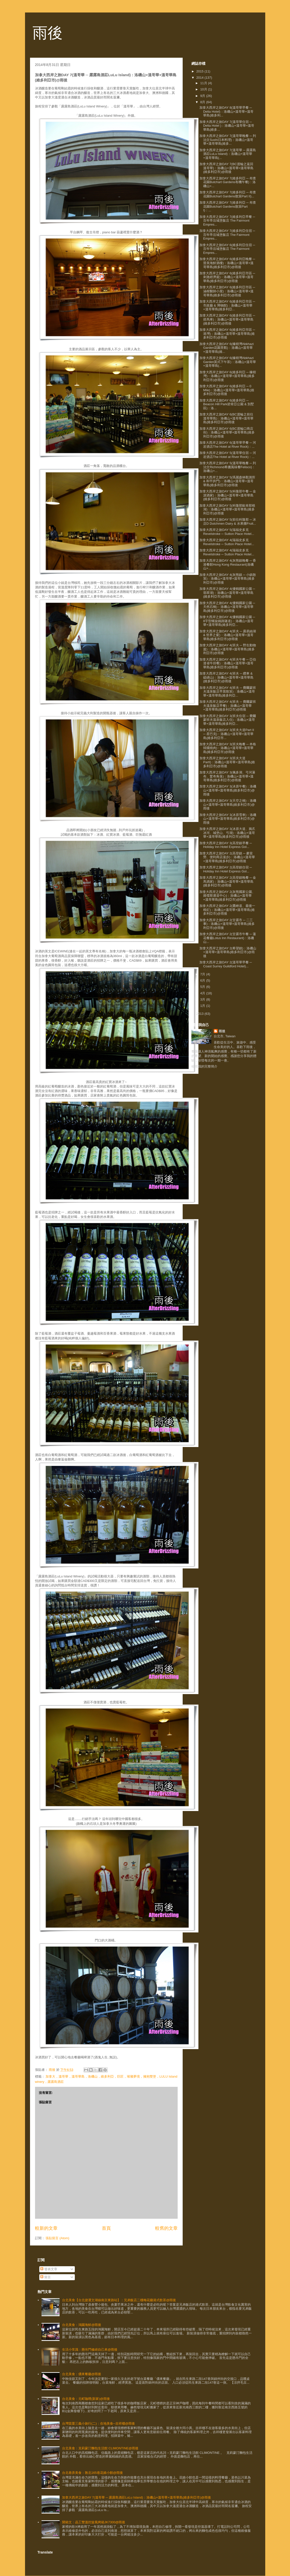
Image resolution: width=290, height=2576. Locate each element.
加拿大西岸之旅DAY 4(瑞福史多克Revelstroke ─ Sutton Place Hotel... (226, 542)
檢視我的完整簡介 (204, 1066)
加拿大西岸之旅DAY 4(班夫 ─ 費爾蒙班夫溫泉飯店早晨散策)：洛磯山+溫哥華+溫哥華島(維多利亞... (227, 691)
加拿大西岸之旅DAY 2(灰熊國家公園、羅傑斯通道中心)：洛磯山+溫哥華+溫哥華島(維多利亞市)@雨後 (227, 895)
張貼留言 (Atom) (57, 2238)
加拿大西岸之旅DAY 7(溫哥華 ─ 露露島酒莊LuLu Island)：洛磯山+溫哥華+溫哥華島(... (227, 154)
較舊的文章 (166, 2228)
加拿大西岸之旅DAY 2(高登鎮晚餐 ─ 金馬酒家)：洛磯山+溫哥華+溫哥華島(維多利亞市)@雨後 (227, 881)
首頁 (106, 2228)
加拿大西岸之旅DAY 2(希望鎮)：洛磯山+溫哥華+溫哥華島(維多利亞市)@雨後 (227, 952)
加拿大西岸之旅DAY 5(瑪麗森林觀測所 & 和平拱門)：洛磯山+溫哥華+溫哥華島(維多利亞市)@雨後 (227, 481)
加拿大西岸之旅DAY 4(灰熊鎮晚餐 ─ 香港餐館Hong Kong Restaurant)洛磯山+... (227, 564)
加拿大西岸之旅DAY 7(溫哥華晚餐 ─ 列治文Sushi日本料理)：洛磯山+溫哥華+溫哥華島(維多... (227, 139)
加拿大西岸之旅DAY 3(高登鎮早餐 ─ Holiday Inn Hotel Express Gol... (225, 845)
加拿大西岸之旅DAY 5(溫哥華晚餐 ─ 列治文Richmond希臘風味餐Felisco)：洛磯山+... (227, 467)
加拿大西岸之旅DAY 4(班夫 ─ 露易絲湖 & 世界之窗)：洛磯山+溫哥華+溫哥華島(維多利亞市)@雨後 (227, 635)
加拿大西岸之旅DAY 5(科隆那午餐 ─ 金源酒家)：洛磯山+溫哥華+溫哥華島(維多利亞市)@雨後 (227, 495)
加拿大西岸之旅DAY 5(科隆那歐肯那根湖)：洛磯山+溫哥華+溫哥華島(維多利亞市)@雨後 (227, 509)
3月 (203, 999)
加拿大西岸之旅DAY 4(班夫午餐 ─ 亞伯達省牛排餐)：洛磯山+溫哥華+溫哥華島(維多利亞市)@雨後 (227, 663)
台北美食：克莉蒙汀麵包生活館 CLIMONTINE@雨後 (100, 2448)
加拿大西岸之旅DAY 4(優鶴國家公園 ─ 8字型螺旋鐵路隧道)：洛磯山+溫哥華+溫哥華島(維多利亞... (227, 621)
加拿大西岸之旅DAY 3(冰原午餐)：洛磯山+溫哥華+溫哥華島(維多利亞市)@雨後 (227, 790)
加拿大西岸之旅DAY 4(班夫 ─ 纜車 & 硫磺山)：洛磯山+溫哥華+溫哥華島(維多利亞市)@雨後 (226, 677)
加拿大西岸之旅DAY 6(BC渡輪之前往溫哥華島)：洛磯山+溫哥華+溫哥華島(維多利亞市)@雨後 (226, 418)
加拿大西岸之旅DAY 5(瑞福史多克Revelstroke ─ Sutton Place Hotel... (226, 532)
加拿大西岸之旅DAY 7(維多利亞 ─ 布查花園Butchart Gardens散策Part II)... (227, 194)
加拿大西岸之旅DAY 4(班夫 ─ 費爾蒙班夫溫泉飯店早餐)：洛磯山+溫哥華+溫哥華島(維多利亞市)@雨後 (227, 705)
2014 (200, 77)
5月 (203, 987)
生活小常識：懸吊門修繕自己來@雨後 (89, 2349)
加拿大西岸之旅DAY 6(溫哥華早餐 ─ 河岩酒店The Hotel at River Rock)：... (227, 444)
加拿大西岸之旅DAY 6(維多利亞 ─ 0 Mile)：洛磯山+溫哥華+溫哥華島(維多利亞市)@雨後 (226, 390)
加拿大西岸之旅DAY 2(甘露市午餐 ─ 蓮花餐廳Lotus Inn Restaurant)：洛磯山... (227, 938)
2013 (200, 1014)
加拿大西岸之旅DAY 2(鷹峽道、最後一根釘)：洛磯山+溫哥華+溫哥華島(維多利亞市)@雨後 (227, 909)
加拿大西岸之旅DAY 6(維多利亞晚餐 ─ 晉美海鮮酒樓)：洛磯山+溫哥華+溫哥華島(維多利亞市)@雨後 (227, 263)
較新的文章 (46, 2228)
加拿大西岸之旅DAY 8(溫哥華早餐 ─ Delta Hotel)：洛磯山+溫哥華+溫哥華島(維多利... (226, 111)
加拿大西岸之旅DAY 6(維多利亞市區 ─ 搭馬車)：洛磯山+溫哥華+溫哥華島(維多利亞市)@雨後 (227, 319)
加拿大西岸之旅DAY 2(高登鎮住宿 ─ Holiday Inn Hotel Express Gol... (225, 869)
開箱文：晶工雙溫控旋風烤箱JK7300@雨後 (93, 2522)
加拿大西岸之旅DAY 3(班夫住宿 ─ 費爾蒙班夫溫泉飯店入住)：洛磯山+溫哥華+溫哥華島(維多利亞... (227, 720)
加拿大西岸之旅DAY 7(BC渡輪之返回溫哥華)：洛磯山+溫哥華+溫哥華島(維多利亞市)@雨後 (226, 168)
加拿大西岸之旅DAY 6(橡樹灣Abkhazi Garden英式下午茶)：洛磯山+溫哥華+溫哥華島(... (227, 362)
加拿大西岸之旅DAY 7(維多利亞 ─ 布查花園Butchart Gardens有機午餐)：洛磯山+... (227, 182)
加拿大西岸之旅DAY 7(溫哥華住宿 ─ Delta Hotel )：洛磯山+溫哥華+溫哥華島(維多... (226, 125)
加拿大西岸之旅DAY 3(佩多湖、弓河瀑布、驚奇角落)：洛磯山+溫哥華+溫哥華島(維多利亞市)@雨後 (227, 776)
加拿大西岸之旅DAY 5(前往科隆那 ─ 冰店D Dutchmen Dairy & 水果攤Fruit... (227, 521)
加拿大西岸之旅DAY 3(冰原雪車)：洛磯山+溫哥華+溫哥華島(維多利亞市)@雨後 (227, 818)
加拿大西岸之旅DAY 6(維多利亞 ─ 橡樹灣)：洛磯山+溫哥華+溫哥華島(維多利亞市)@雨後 (227, 376)
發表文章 (48, 2269)
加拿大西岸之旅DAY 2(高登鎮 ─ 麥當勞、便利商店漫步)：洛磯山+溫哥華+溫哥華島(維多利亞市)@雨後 (227, 857)
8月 (203, 102)
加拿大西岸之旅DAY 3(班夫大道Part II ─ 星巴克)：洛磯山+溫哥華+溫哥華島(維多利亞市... (226, 733)
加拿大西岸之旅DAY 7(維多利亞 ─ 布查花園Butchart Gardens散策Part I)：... (227, 206)
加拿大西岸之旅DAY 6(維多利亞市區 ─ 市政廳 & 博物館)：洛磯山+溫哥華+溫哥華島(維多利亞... (227, 305)
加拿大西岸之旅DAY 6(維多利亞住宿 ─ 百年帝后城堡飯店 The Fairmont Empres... (227, 249)
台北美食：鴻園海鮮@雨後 (81, 2325)
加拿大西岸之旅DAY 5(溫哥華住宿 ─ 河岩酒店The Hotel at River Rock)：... (227, 455)
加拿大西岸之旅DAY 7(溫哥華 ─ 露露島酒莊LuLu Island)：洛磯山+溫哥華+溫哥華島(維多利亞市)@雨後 (136, 2497)
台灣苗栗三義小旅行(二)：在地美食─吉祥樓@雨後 (98, 2423)
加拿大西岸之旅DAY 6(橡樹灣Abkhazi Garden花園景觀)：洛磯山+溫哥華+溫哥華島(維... (226, 348)
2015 (200, 71)
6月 (203, 980)
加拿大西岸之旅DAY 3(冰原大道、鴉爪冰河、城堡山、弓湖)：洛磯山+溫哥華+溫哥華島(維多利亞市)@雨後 (227, 832)
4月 (203, 993)
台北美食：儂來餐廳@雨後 (81, 2374)
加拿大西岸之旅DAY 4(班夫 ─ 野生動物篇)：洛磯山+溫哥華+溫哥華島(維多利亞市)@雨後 (227, 649)
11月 (204, 83)
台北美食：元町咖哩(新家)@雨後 (86, 2399)
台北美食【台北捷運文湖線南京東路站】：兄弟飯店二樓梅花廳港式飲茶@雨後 (119, 2300)
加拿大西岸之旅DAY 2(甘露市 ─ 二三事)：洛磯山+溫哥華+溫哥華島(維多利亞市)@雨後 (227, 924)
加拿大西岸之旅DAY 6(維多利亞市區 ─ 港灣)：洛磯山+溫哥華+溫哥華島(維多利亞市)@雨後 (227, 333)
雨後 (48, 32)
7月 (203, 974)
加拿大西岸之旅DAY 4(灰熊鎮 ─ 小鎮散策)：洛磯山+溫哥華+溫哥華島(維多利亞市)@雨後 (227, 578)
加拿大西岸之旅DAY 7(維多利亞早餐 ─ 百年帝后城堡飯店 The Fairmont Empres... (227, 220)
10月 (204, 89)
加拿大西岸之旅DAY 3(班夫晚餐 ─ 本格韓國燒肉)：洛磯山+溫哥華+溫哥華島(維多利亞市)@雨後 (227, 748)
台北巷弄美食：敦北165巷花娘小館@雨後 (92, 2473)
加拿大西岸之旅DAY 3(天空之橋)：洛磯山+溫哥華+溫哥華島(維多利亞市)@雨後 (227, 804)
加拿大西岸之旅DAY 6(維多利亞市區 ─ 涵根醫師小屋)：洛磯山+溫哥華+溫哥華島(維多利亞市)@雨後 (227, 291)
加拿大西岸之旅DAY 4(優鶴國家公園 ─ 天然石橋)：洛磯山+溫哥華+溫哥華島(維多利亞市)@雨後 (227, 607)
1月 (203, 1006)
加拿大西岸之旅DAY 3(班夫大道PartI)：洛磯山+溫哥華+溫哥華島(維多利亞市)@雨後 (227, 762)
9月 (203, 96)
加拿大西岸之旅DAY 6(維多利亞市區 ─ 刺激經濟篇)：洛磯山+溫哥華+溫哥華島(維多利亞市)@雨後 (227, 277)
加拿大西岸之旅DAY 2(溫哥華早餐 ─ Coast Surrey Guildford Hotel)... (225, 964)
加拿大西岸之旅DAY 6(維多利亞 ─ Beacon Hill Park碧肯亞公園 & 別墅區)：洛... (226, 404)
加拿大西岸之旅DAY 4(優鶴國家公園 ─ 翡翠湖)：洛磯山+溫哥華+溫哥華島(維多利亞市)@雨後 (227, 592)
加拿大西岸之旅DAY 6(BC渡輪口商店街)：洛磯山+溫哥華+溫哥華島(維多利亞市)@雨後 (227, 432)
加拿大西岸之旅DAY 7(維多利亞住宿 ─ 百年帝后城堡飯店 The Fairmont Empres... (227, 234)
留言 (45, 2277)
